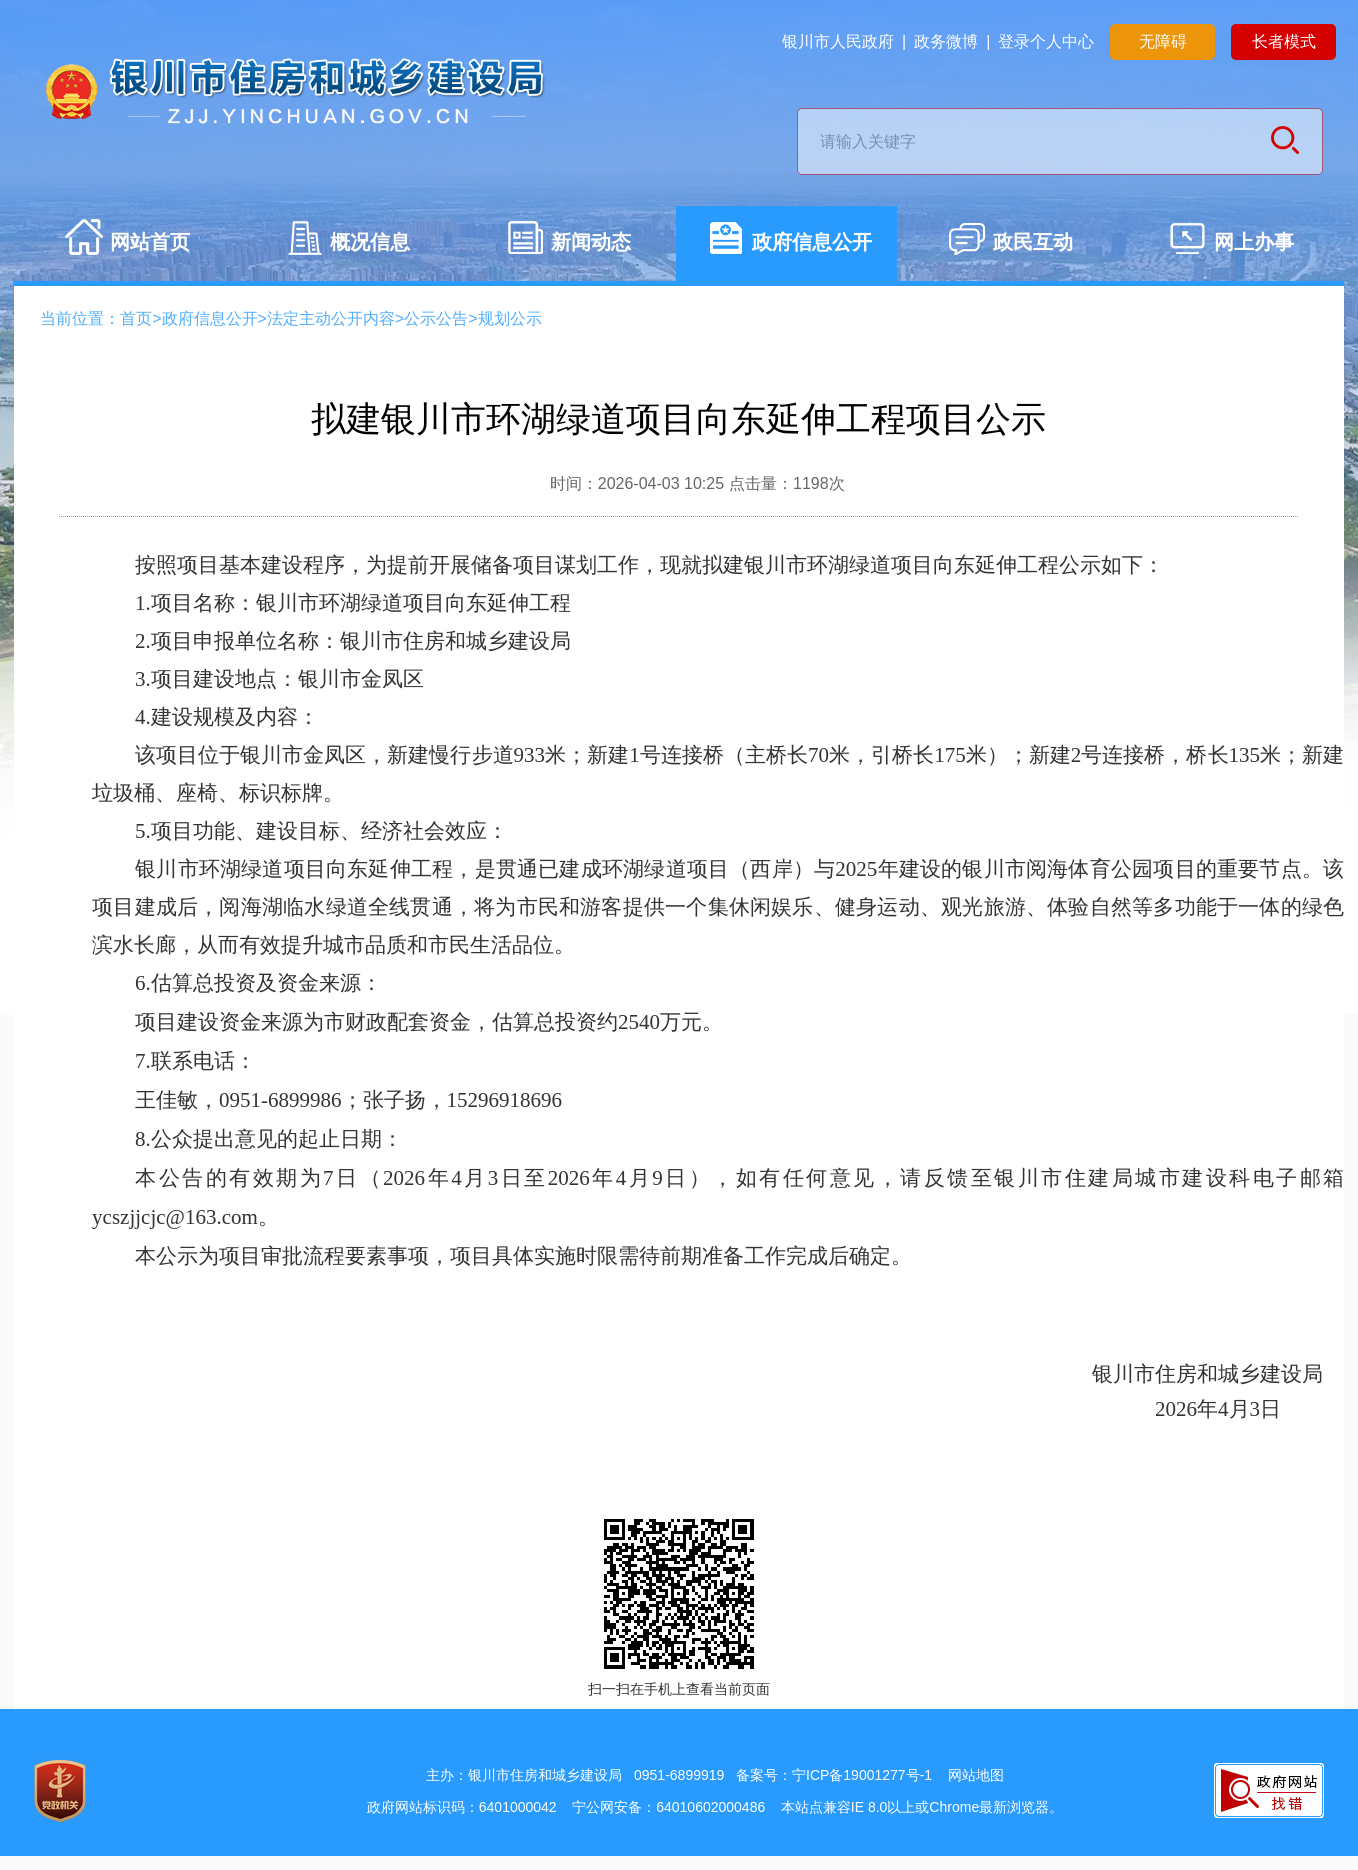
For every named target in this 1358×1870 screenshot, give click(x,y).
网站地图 (976, 1775)
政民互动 (1010, 245)
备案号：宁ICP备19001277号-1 (834, 1775)
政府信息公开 (789, 245)
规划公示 (510, 318)
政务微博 (946, 41)
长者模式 (1284, 41)
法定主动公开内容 (331, 318)
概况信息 (347, 245)
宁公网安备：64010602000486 (668, 1807)
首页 (136, 318)
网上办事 (1231, 245)
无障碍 (1163, 41)
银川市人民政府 (838, 41)
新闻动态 (568, 245)
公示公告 (436, 318)
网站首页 (127, 245)
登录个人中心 (1046, 41)
